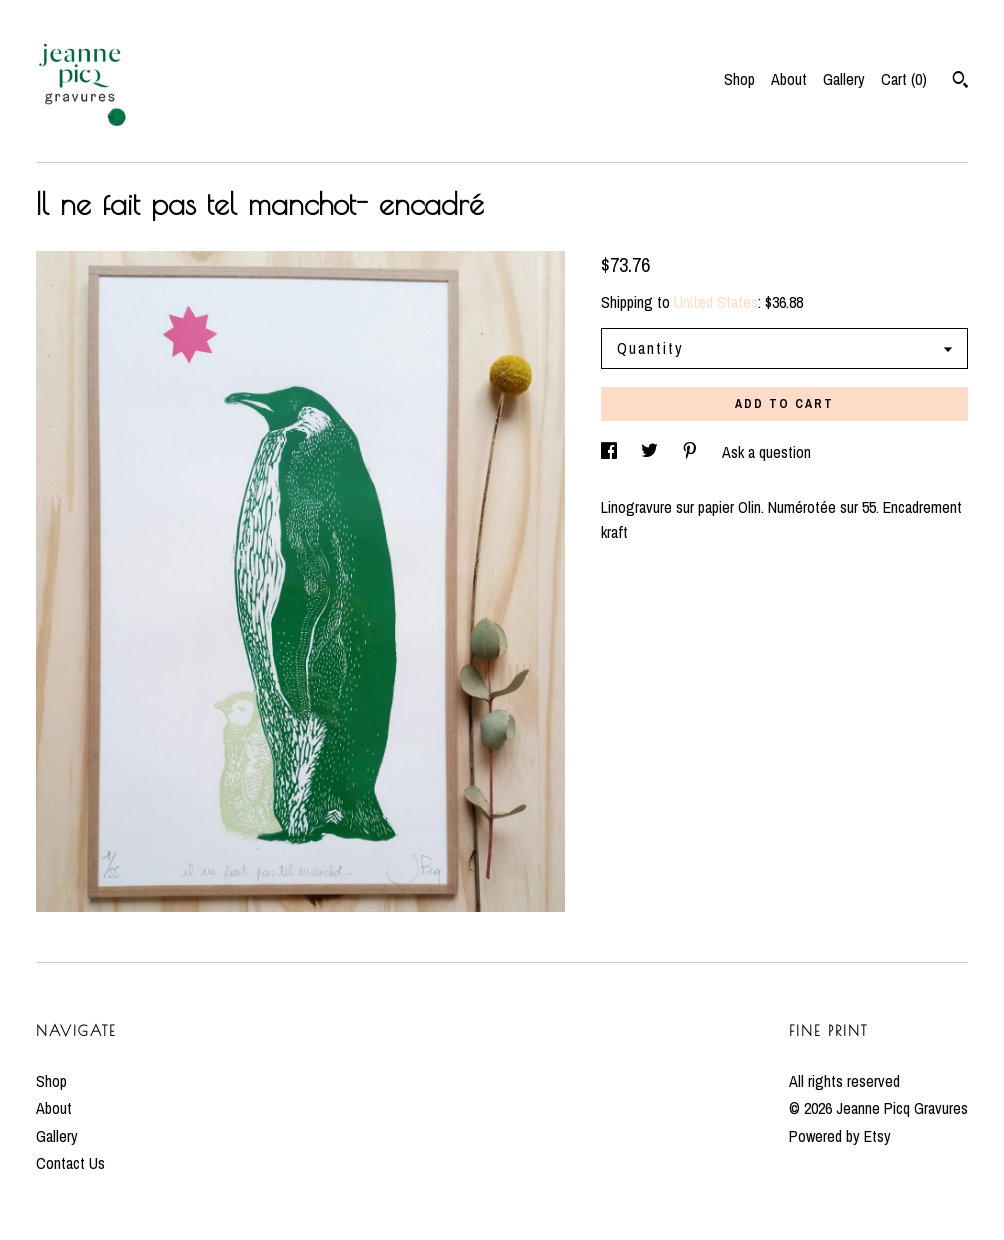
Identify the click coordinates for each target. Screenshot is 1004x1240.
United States (716, 302)
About (789, 79)
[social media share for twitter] (651, 452)
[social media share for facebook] (611, 452)
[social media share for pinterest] (692, 452)
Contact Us (70, 1163)
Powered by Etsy (840, 1136)
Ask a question (766, 452)
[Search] (960, 82)
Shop (739, 79)
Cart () (904, 79)
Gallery (844, 79)
